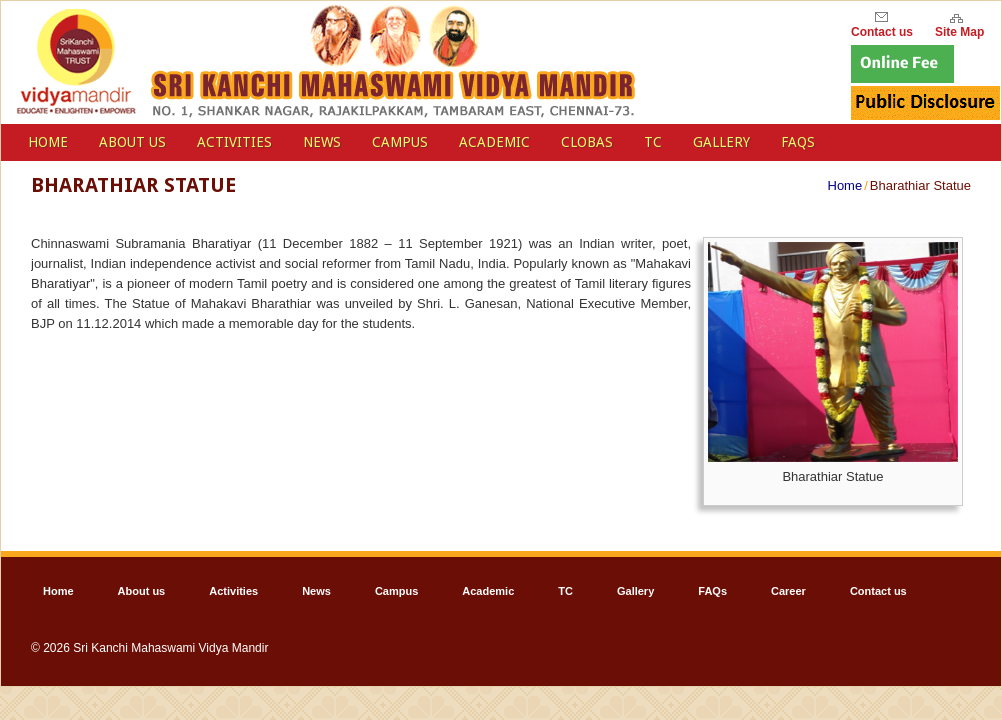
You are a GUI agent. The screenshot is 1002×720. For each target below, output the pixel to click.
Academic (494, 142)
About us (132, 142)
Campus (400, 142)
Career (788, 591)
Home (845, 185)
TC (653, 142)
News (322, 142)
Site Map (959, 29)
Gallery (721, 142)
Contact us (878, 591)
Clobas (587, 142)
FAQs (798, 142)
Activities (234, 142)
